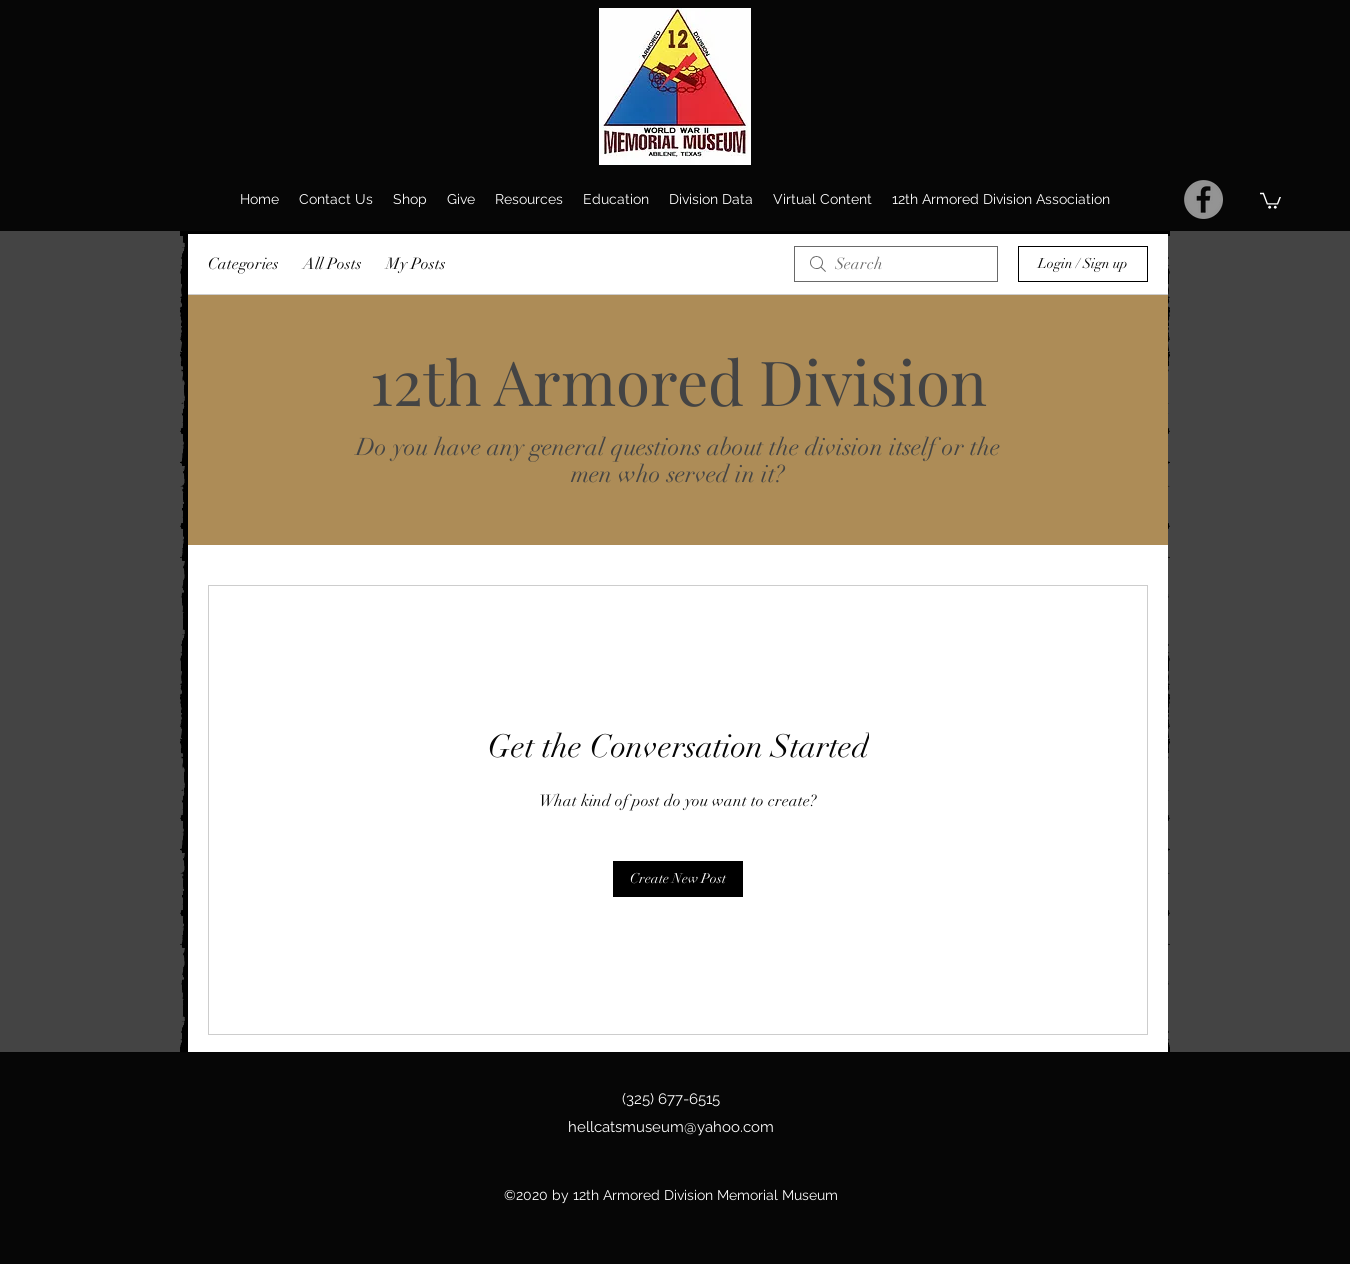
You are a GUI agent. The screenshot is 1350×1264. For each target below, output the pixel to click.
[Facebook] (1203, 199)
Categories (243, 264)
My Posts (416, 264)
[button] (1270, 200)
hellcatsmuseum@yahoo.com (671, 1127)
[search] (896, 264)
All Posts (332, 264)
